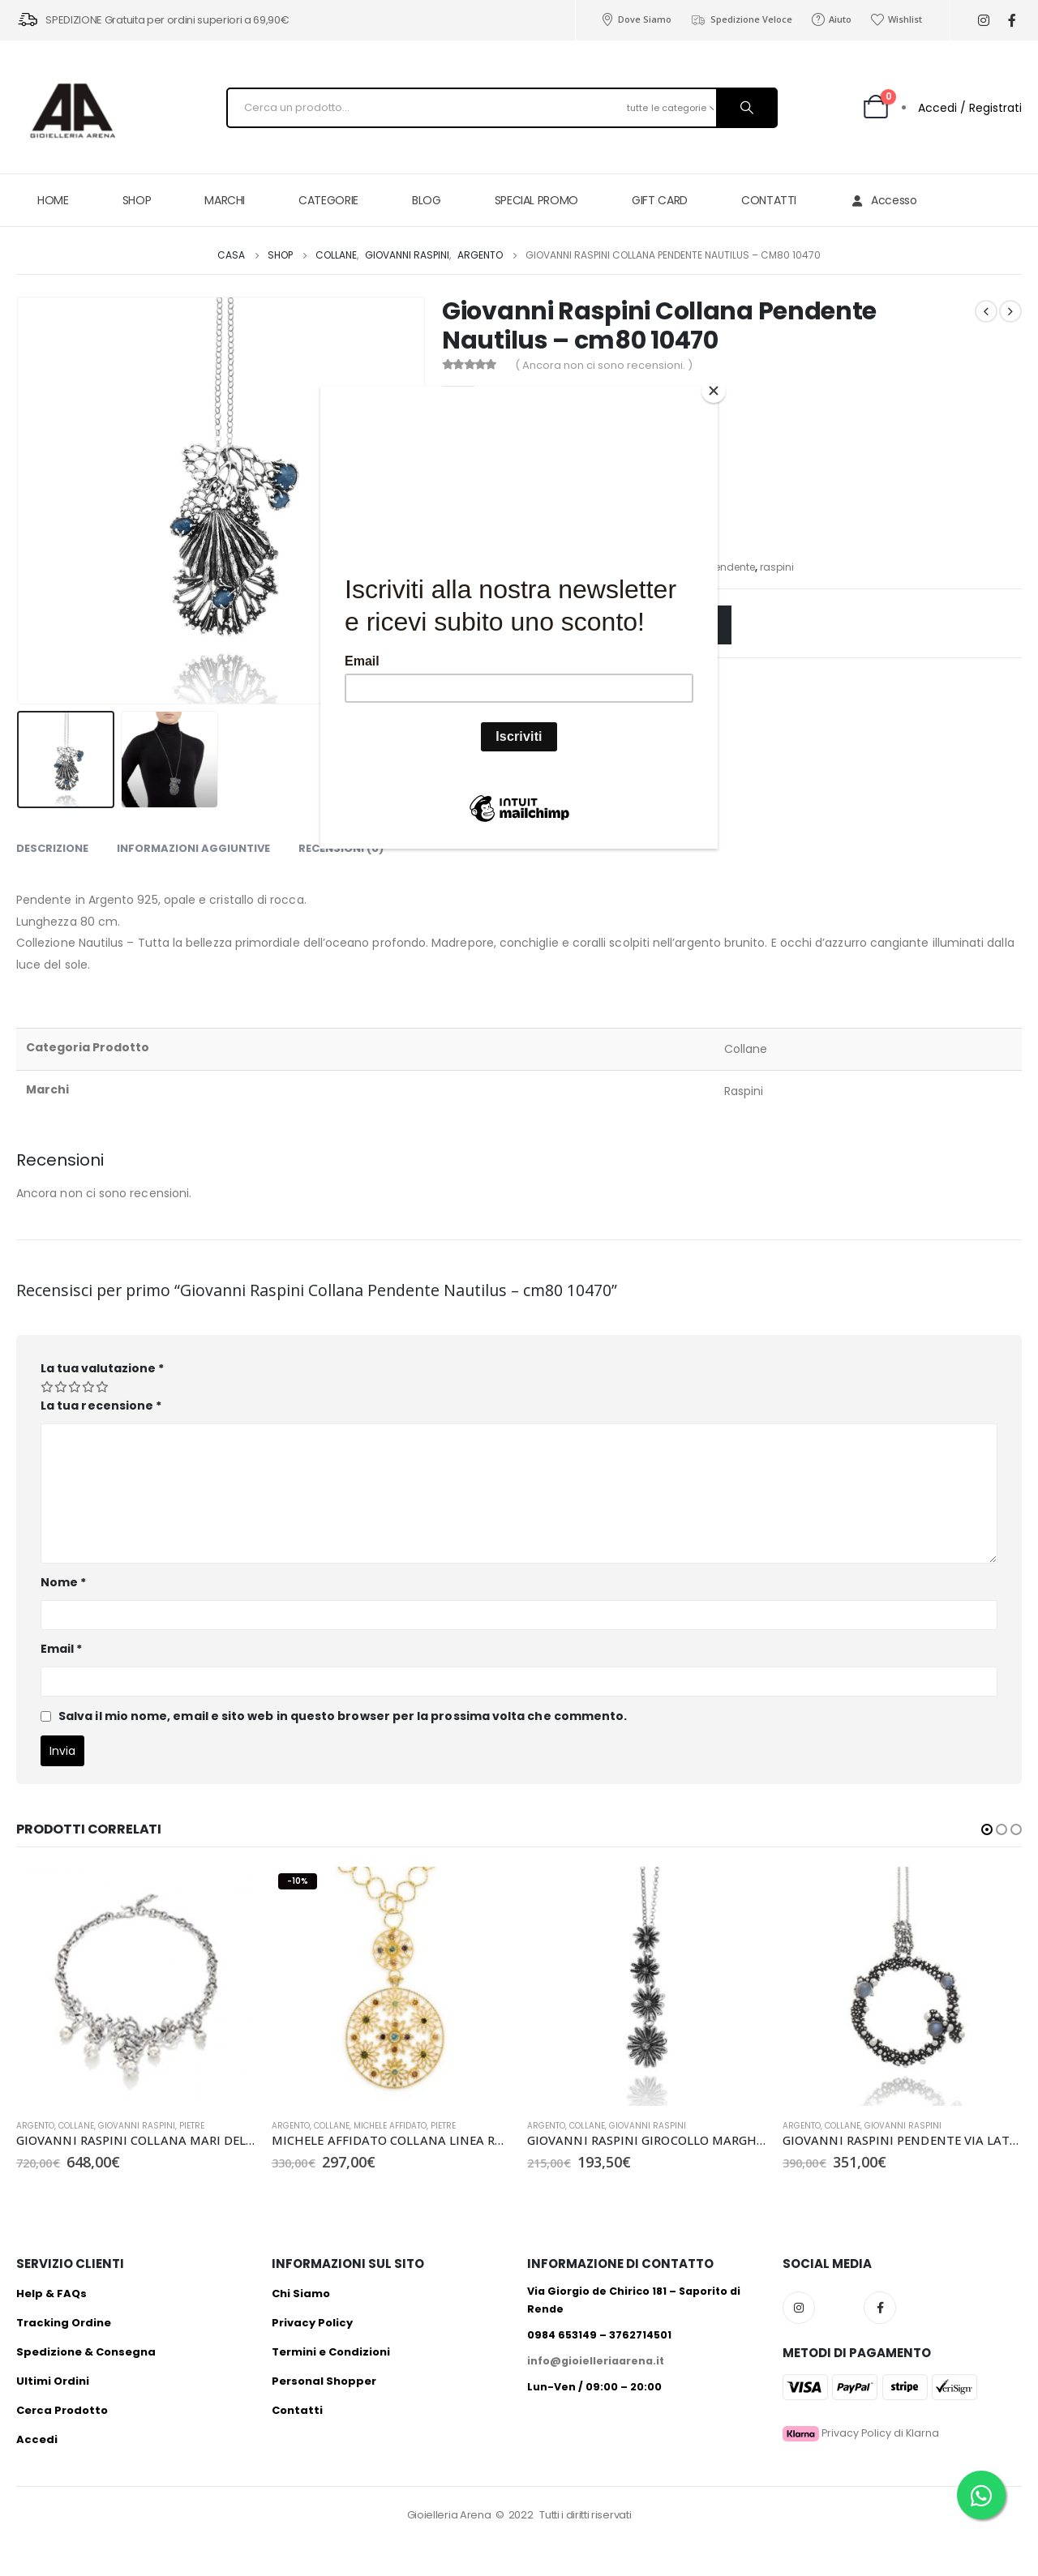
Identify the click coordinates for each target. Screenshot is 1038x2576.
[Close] (713, 391)
